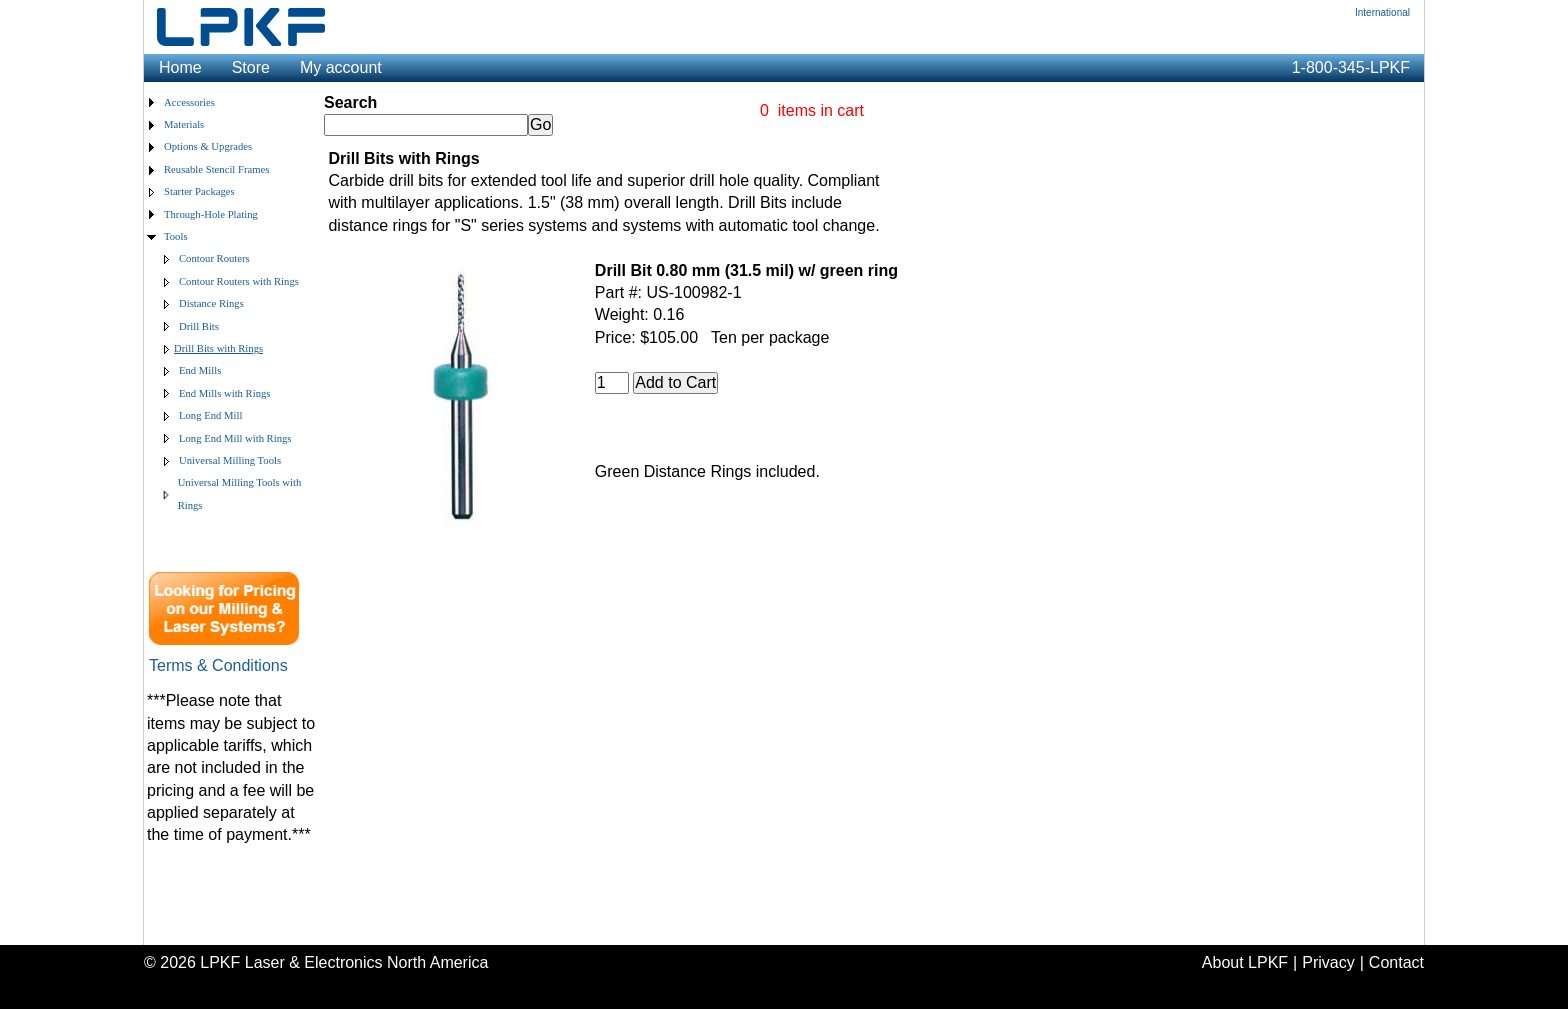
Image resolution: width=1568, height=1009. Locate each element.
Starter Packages (199, 191)
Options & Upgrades (208, 146)
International (1382, 12)
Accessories (189, 102)
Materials (184, 124)
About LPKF (1245, 962)
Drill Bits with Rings (218, 348)
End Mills (200, 370)
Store (251, 67)
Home (180, 67)
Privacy (1328, 962)
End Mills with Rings (224, 393)
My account (341, 67)
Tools (176, 236)
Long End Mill (210, 415)
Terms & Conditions (218, 665)
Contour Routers (214, 258)
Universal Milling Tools (230, 460)
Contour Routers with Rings (239, 281)
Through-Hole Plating (211, 214)
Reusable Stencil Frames (216, 169)
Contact (1396, 962)
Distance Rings (211, 303)
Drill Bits (199, 326)
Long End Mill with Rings (235, 438)
